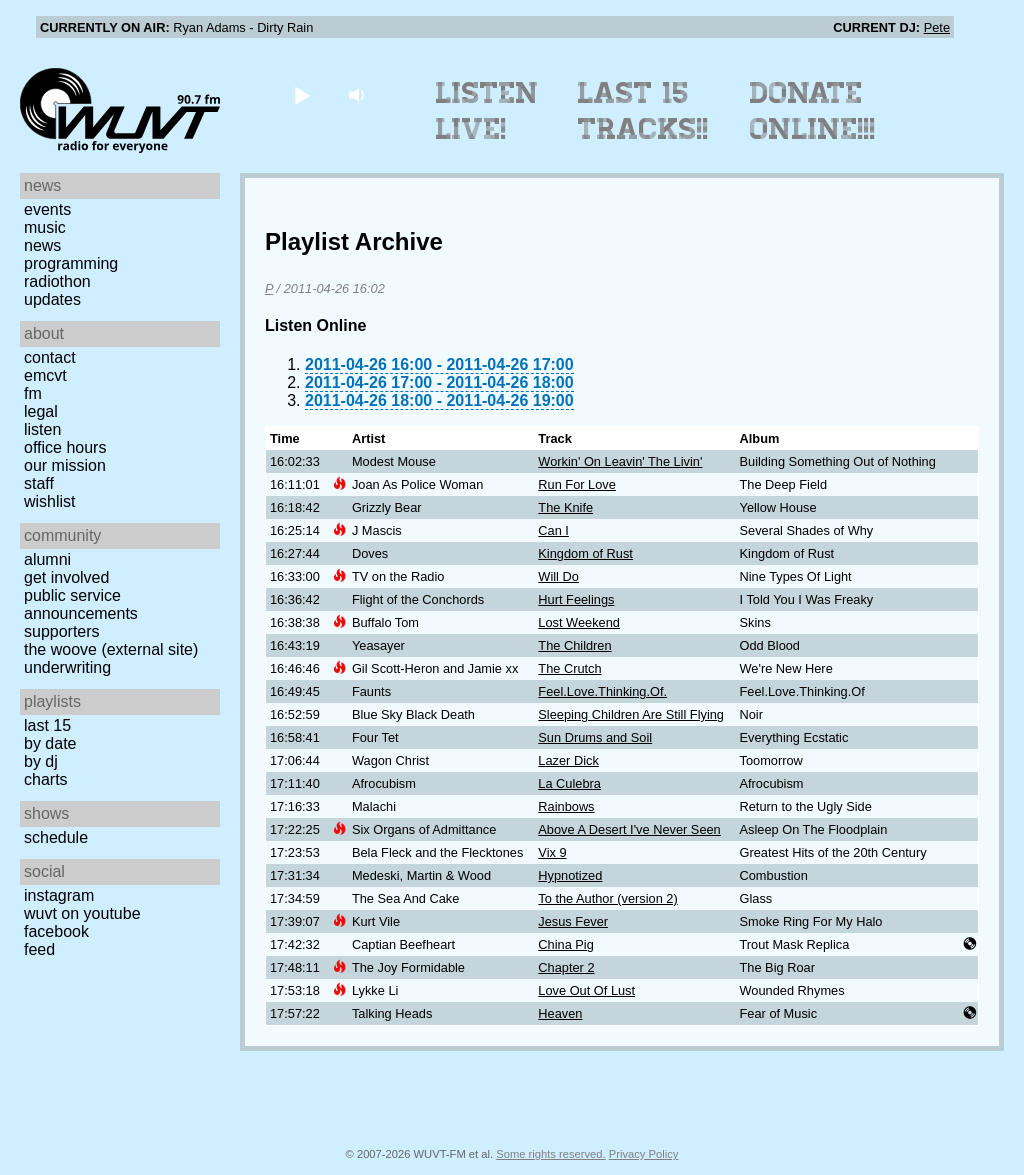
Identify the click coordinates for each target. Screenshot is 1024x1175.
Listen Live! (487, 111)
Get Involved (66, 577)
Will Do (558, 576)
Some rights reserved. (550, 1154)
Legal (41, 411)
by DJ (41, 761)
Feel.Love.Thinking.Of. (602, 691)
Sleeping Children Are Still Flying (631, 714)
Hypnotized (570, 875)
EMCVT (45, 375)
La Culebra (569, 783)
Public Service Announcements (81, 604)
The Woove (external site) (111, 649)
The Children (574, 645)
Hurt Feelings (576, 599)
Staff (39, 483)
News (42, 245)
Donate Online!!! (813, 111)
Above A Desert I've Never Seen (629, 829)
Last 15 (47, 725)
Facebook (56, 931)
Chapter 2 (566, 967)
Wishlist (50, 501)
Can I (553, 530)
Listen (42, 429)
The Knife (565, 507)
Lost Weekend (579, 622)
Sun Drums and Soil (595, 737)
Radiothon (57, 281)
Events (47, 209)
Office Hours (65, 447)
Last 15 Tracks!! (643, 111)
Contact (50, 357)
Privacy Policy (644, 1154)
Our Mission (65, 465)
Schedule (56, 837)
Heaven (560, 1013)
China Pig (566, 944)
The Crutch (569, 668)
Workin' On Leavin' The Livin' (620, 461)
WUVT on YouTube (82, 913)
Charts (46, 779)
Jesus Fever (573, 921)
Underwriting (67, 667)
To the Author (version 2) (607, 898)
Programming (71, 263)
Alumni (47, 559)
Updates (52, 299)
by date (50, 743)
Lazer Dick (568, 760)
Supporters (62, 631)
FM (33, 393)
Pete (937, 27)
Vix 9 (552, 852)
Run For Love (577, 484)
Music (45, 227)
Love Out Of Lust (586, 990)
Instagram (59, 895)
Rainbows (566, 806)
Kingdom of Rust (585, 553)
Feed (39, 949)
